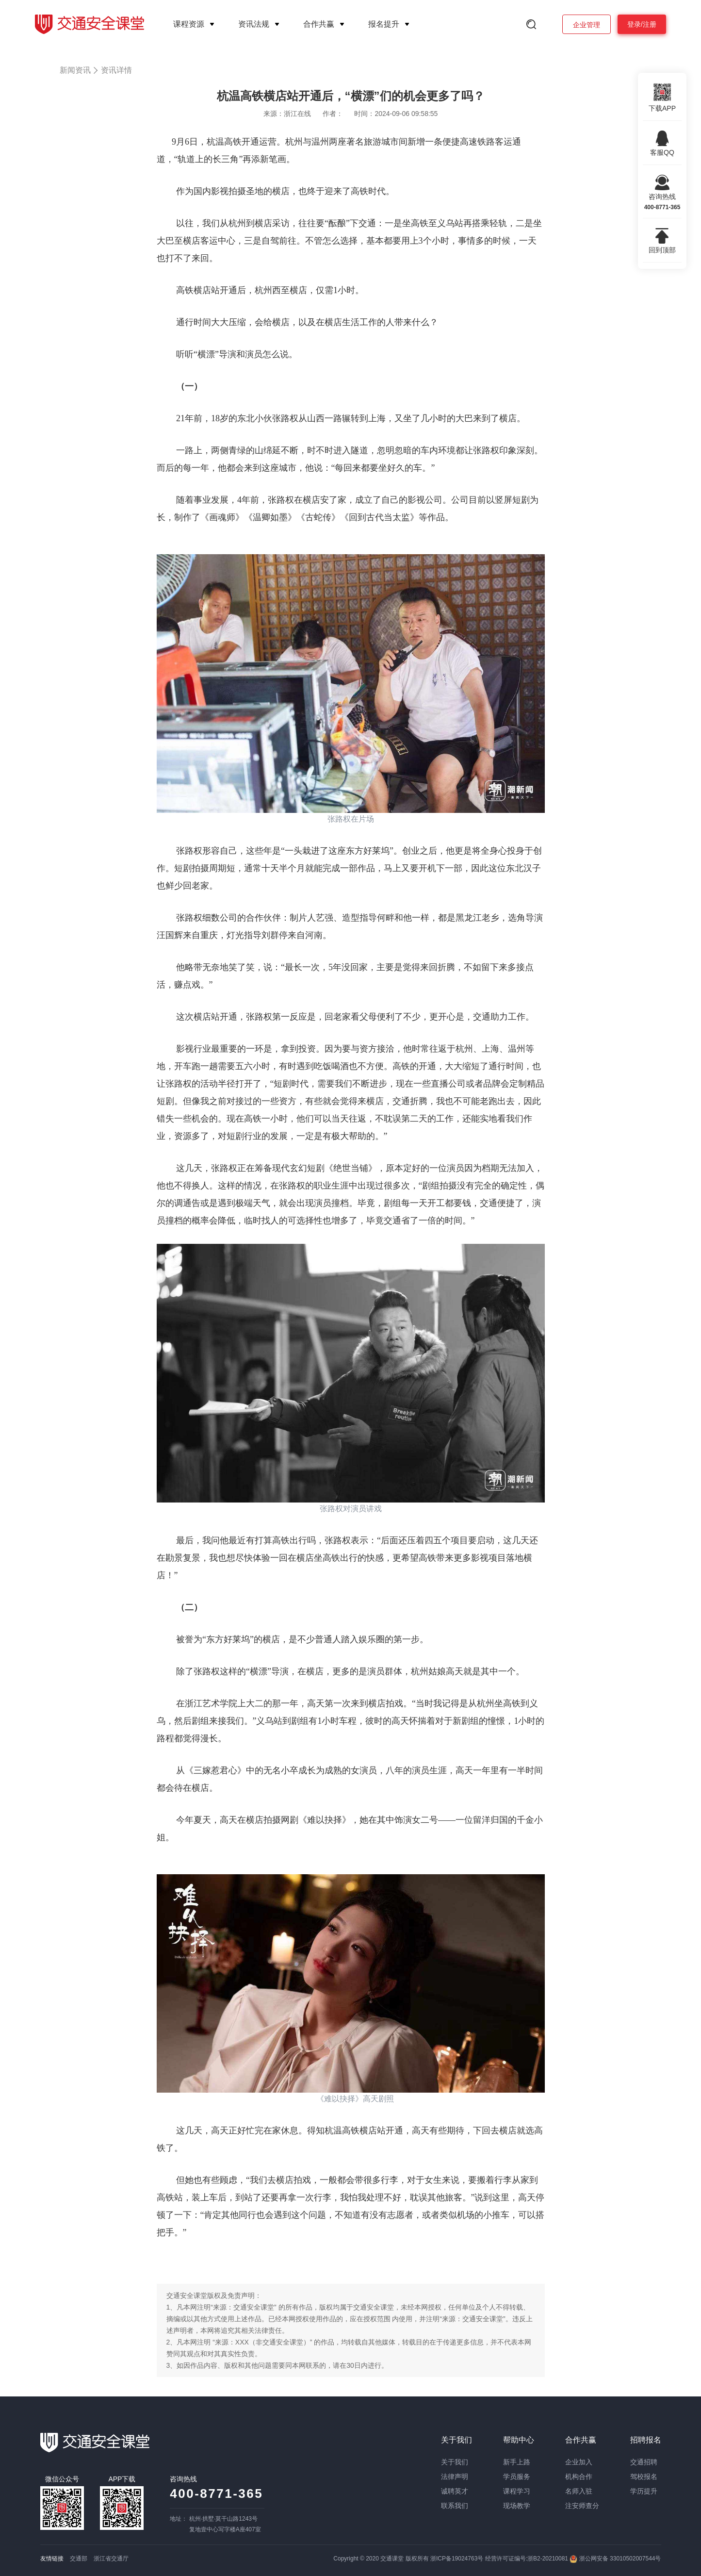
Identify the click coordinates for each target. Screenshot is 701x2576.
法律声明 (454, 2476)
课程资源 (188, 24)
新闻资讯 (75, 70)
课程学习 (516, 2491)
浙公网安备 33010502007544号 (615, 2558)
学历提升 (643, 2491)
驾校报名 (643, 2476)
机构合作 (578, 2476)
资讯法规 (253, 24)
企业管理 (586, 25)
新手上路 (516, 2462)
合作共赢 (318, 24)
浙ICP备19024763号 (456, 2558)
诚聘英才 (454, 2491)
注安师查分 (582, 2506)
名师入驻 (578, 2491)
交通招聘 (643, 2462)
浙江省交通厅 (111, 2558)
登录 (634, 24)
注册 (649, 24)
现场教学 (516, 2506)
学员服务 (516, 2476)
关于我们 (454, 2462)
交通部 (78, 2558)
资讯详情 (116, 70)
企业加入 (578, 2462)
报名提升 (383, 24)
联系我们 (454, 2506)
